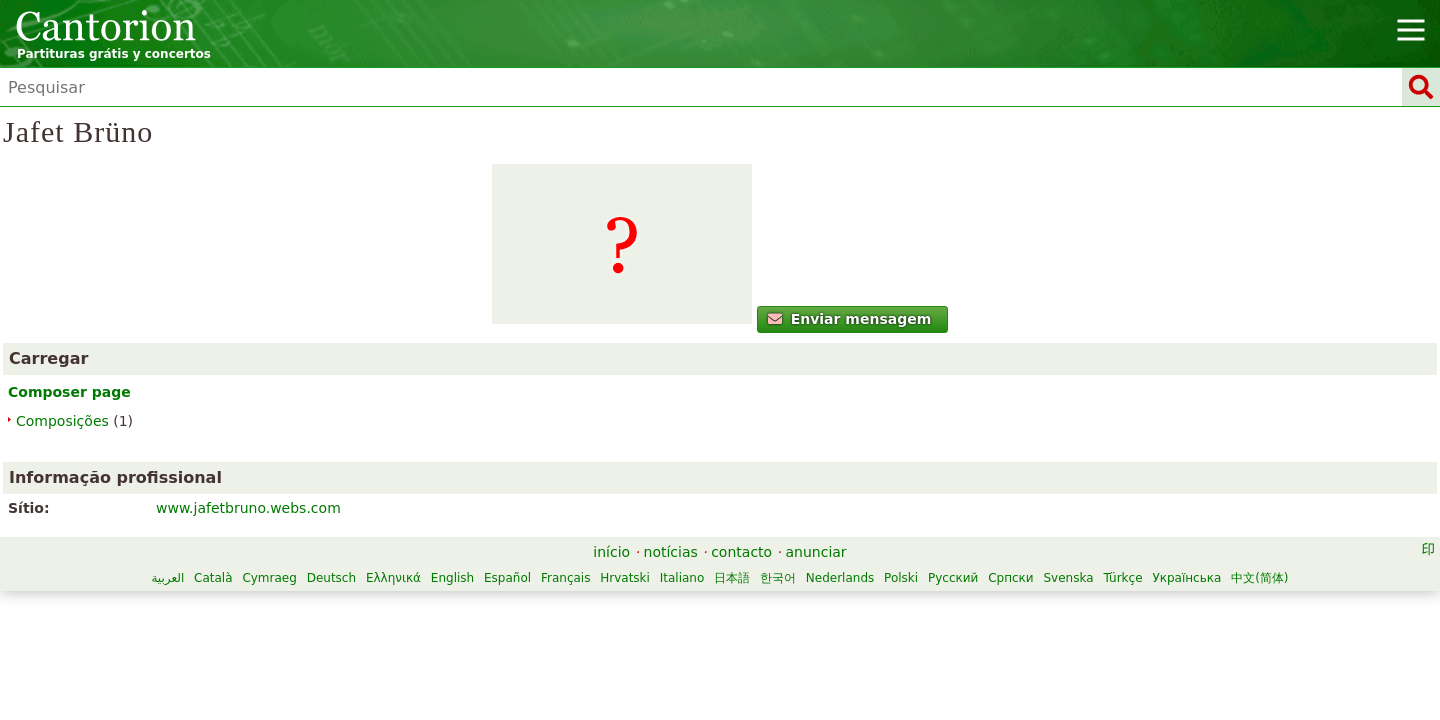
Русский (626, 610)
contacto (741, 563)
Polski (574, 610)
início (611, 563)
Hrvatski (872, 589)
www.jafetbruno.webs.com (745, 255)
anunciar (816, 563)
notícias (671, 563)
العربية (414, 589)
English (698, 589)
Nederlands (513, 610)
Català (459, 589)
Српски (684, 610)
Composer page (296, 468)
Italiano (928, 589)
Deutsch (577, 589)
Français (811, 589)
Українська (859, 610)
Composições (289, 497)
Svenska (741, 610)
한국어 (1024, 589)
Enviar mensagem (357, 395)
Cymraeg (516, 589)
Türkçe (795, 610)
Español (753, 589)
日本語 (978, 589)
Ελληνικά (639, 589)
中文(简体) (932, 610)
